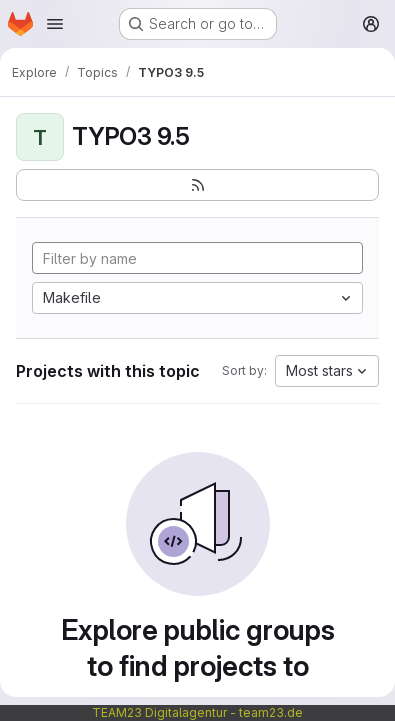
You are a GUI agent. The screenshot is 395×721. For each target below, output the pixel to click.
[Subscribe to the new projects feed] (197, 185)
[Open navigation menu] (55, 24)
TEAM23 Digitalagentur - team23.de (197, 712)
